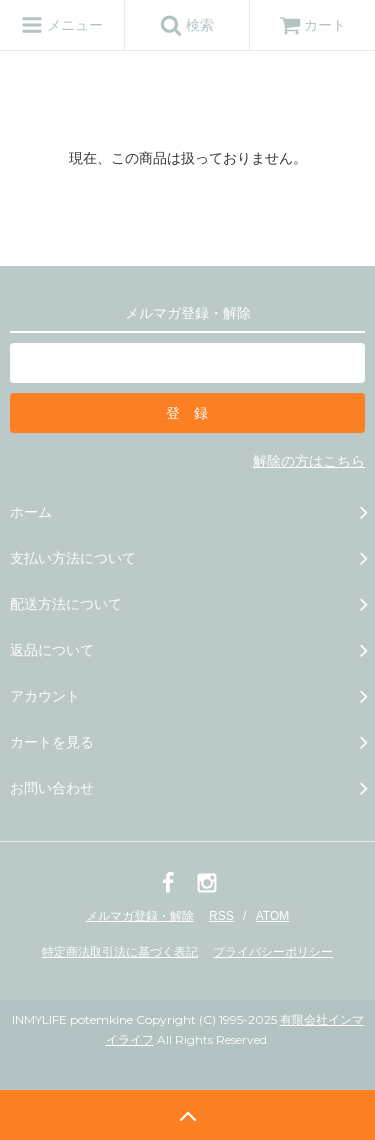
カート (313, 25)
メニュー (62, 25)
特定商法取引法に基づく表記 (120, 952)
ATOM (273, 916)
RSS (221, 916)
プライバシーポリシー (273, 952)
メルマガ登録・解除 (140, 916)
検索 (187, 25)
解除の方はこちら (309, 461)
